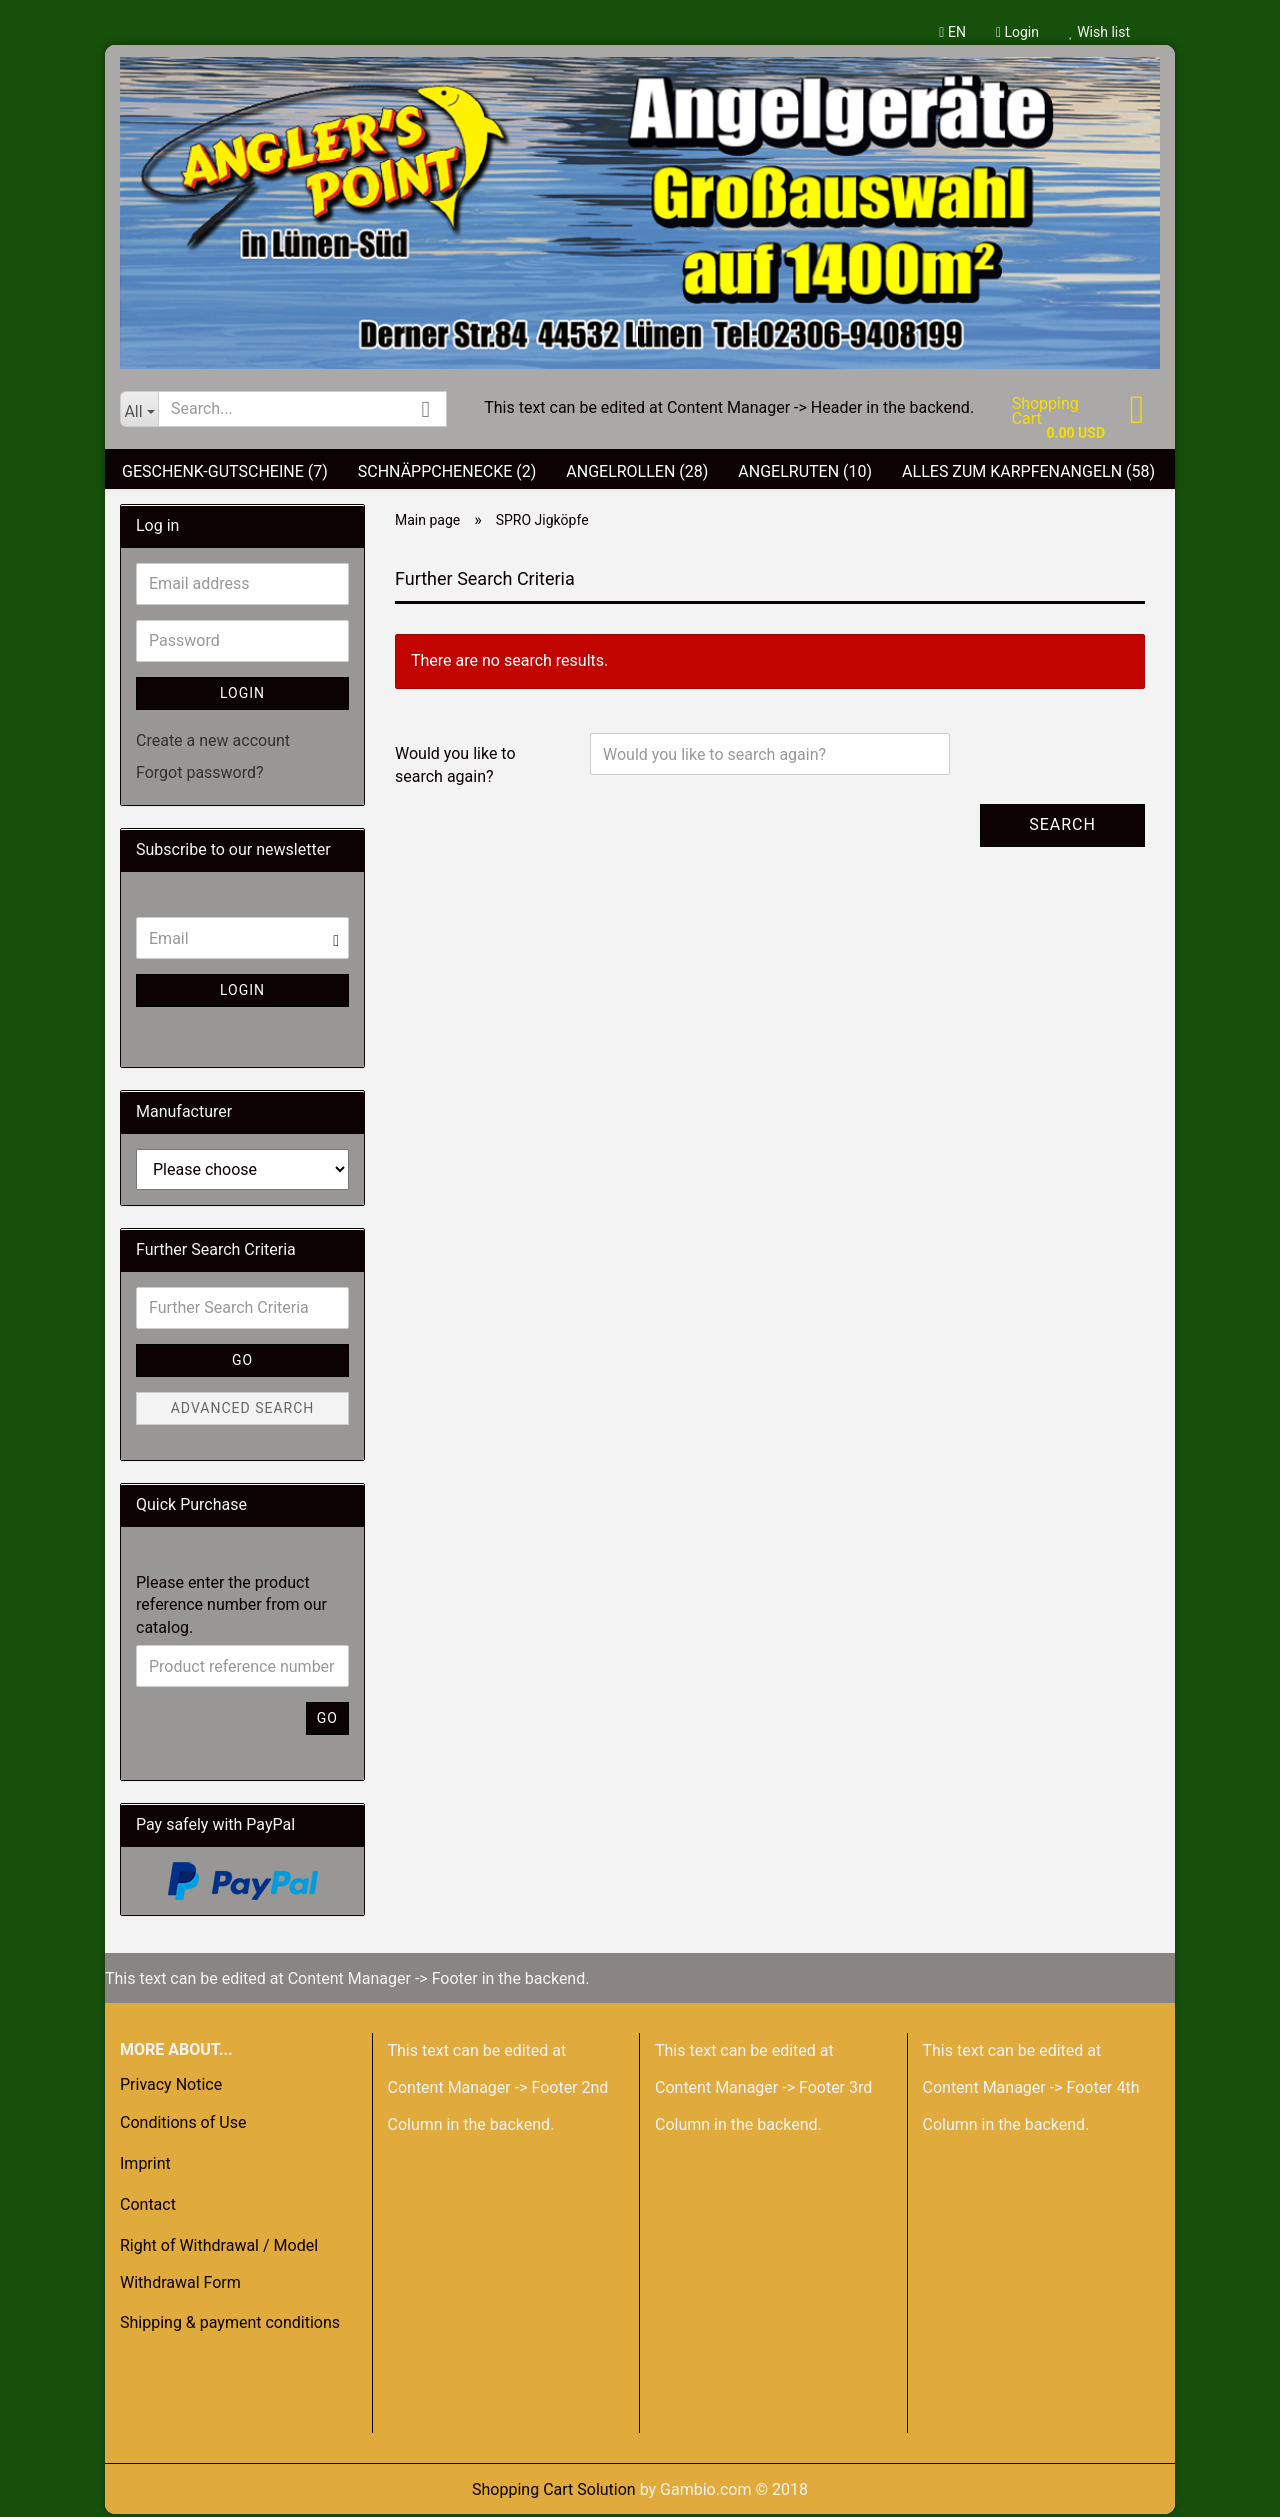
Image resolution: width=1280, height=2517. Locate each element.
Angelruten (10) (805, 474)
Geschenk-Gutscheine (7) (225, 474)
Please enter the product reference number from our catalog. (231, 1608)
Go (242, 1363)
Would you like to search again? (455, 768)
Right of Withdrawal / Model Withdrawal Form (219, 2267)
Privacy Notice (171, 2087)
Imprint (145, 2166)
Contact (148, 2207)
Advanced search (243, 1411)
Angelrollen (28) (637, 474)
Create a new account (213, 743)
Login (1017, 32)
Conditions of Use (183, 2126)
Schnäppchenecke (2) (447, 474)
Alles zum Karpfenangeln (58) (1028, 474)
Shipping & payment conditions (230, 2326)
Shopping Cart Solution (554, 2492)
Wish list (1099, 32)
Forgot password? (200, 776)
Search (1062, 827)
